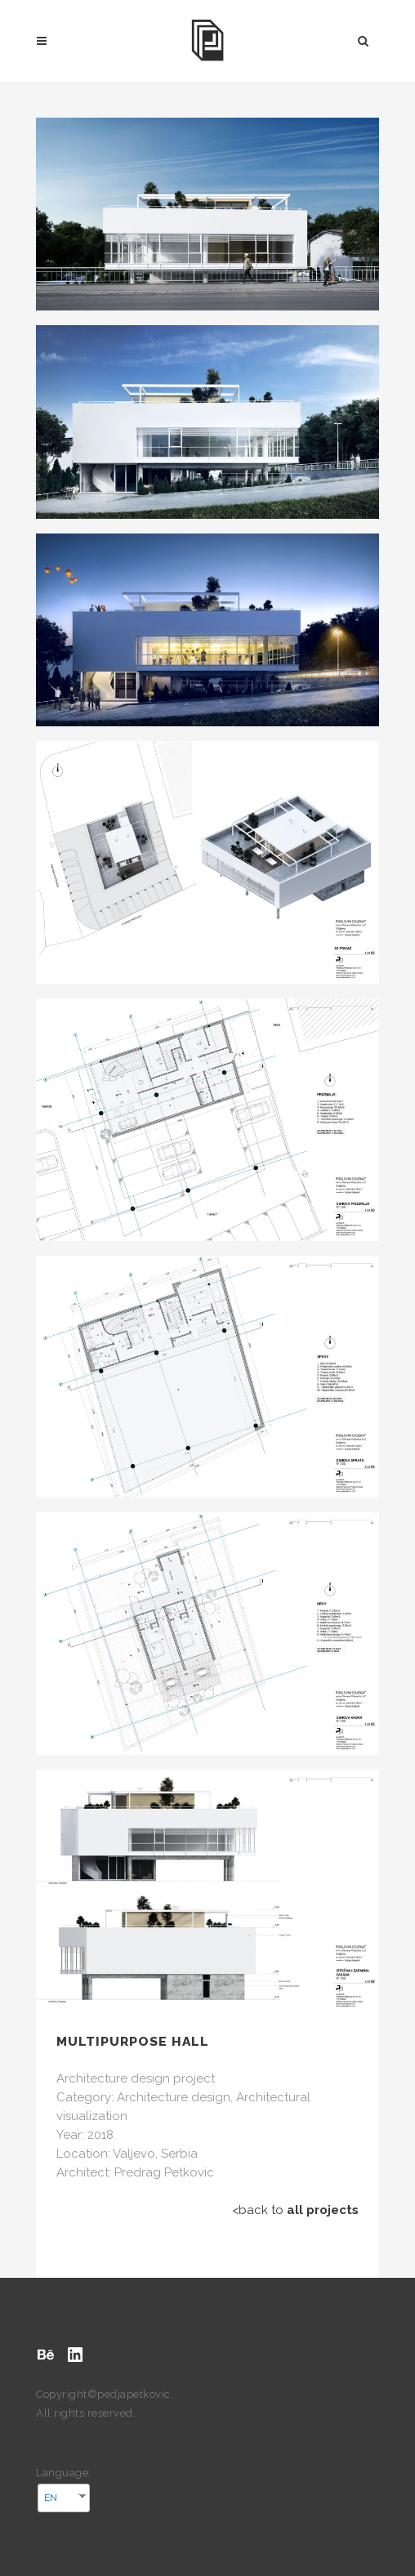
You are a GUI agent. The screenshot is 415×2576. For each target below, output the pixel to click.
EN (50, 2497)
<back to (295, 2210)
